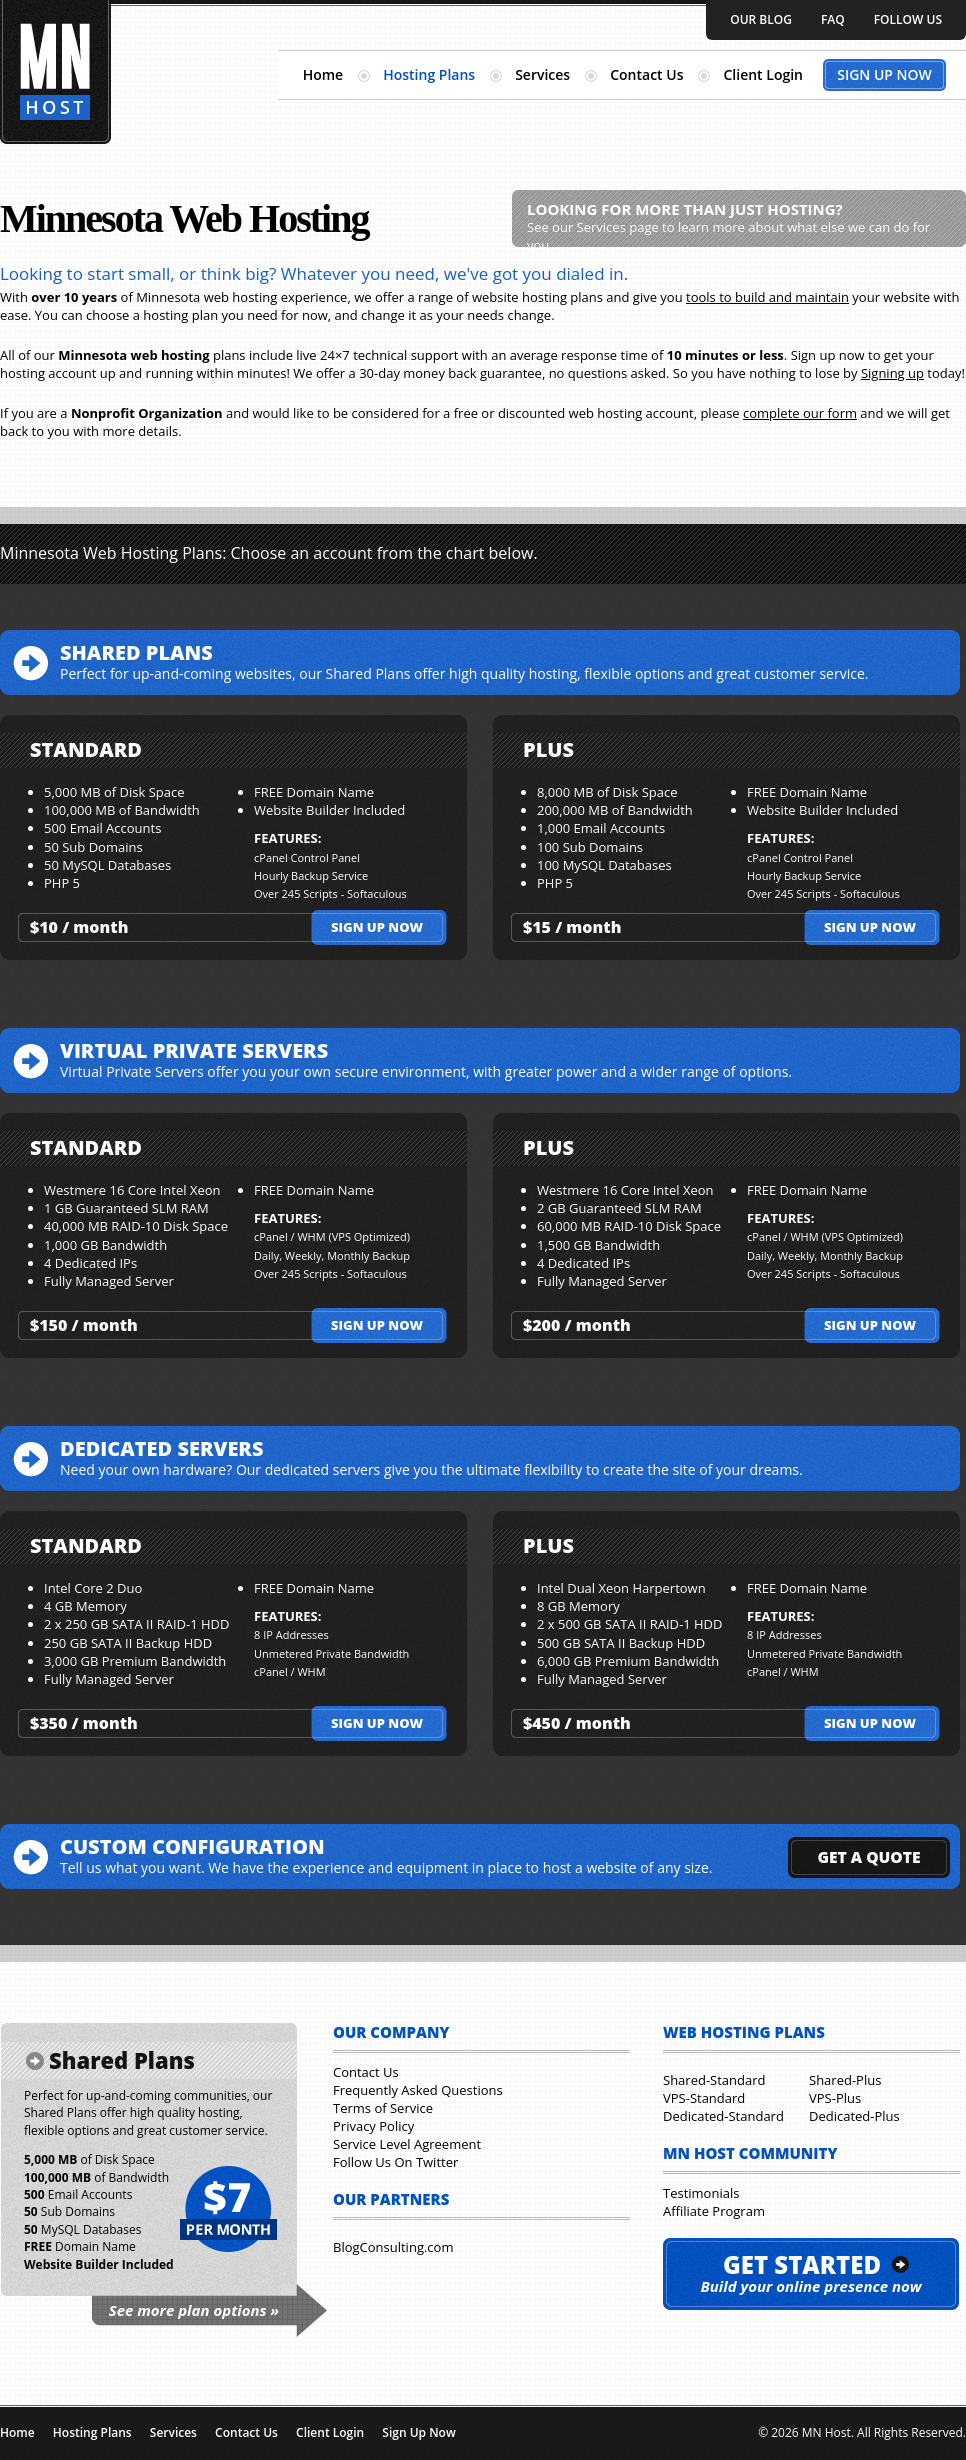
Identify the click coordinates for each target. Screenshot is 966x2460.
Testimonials (701, 2193)
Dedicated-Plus (854, 2116)
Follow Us (908, 19)
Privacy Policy (373, 2126)
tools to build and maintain (767, 297)
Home (323, 74)
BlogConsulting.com (393, 2247)
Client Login (763, 74)
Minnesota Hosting (55, 72)
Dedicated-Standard (723, 2116)
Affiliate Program (714, 2211)
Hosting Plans (429, 74)
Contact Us (646, 74)
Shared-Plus (845, 2080)
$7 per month (227, 2210)
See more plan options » (194, 2310)
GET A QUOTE (868, 1857)
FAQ (833, 19)
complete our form (800, 413)
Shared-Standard (714, 2080)
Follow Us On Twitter (395, 2162)
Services (542, 74)
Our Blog (761, 19)
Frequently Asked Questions (418, 2090)
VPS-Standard (704, 2098)
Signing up (892, 373)
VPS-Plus (835, 2098)
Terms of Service (383, 2108)
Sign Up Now (884, 74)
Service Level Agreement (407, 2144)
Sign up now (377, 927)
